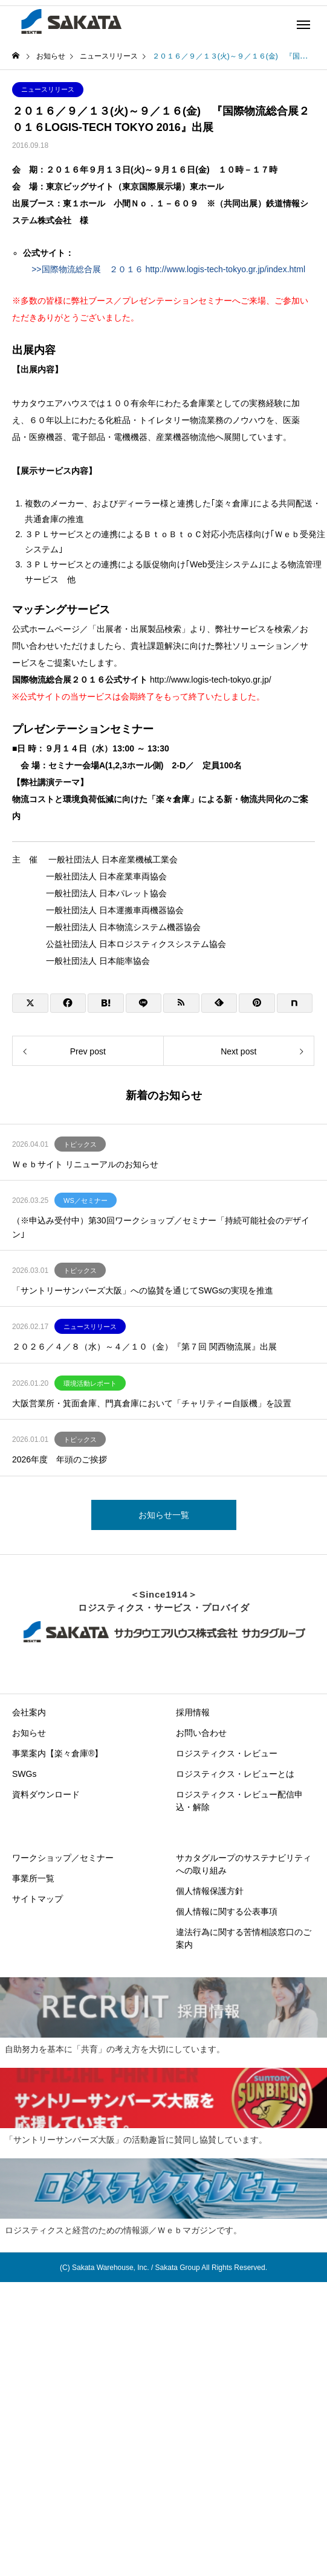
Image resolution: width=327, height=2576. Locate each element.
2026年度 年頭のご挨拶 (59, 1459)
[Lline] (144, 1003)
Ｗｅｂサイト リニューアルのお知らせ (85, 1164)
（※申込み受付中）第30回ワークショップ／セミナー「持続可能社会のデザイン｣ (160, 1227)
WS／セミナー (85, 1200)
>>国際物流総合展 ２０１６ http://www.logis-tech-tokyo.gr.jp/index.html (164, 269)
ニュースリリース (47, 89)
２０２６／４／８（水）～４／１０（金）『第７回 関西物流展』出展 (144, 1346)
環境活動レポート (90, 1383)
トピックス (80, 1144)
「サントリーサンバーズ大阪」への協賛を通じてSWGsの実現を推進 (142, 1290)
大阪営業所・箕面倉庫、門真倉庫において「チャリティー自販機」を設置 (151, 1403)
